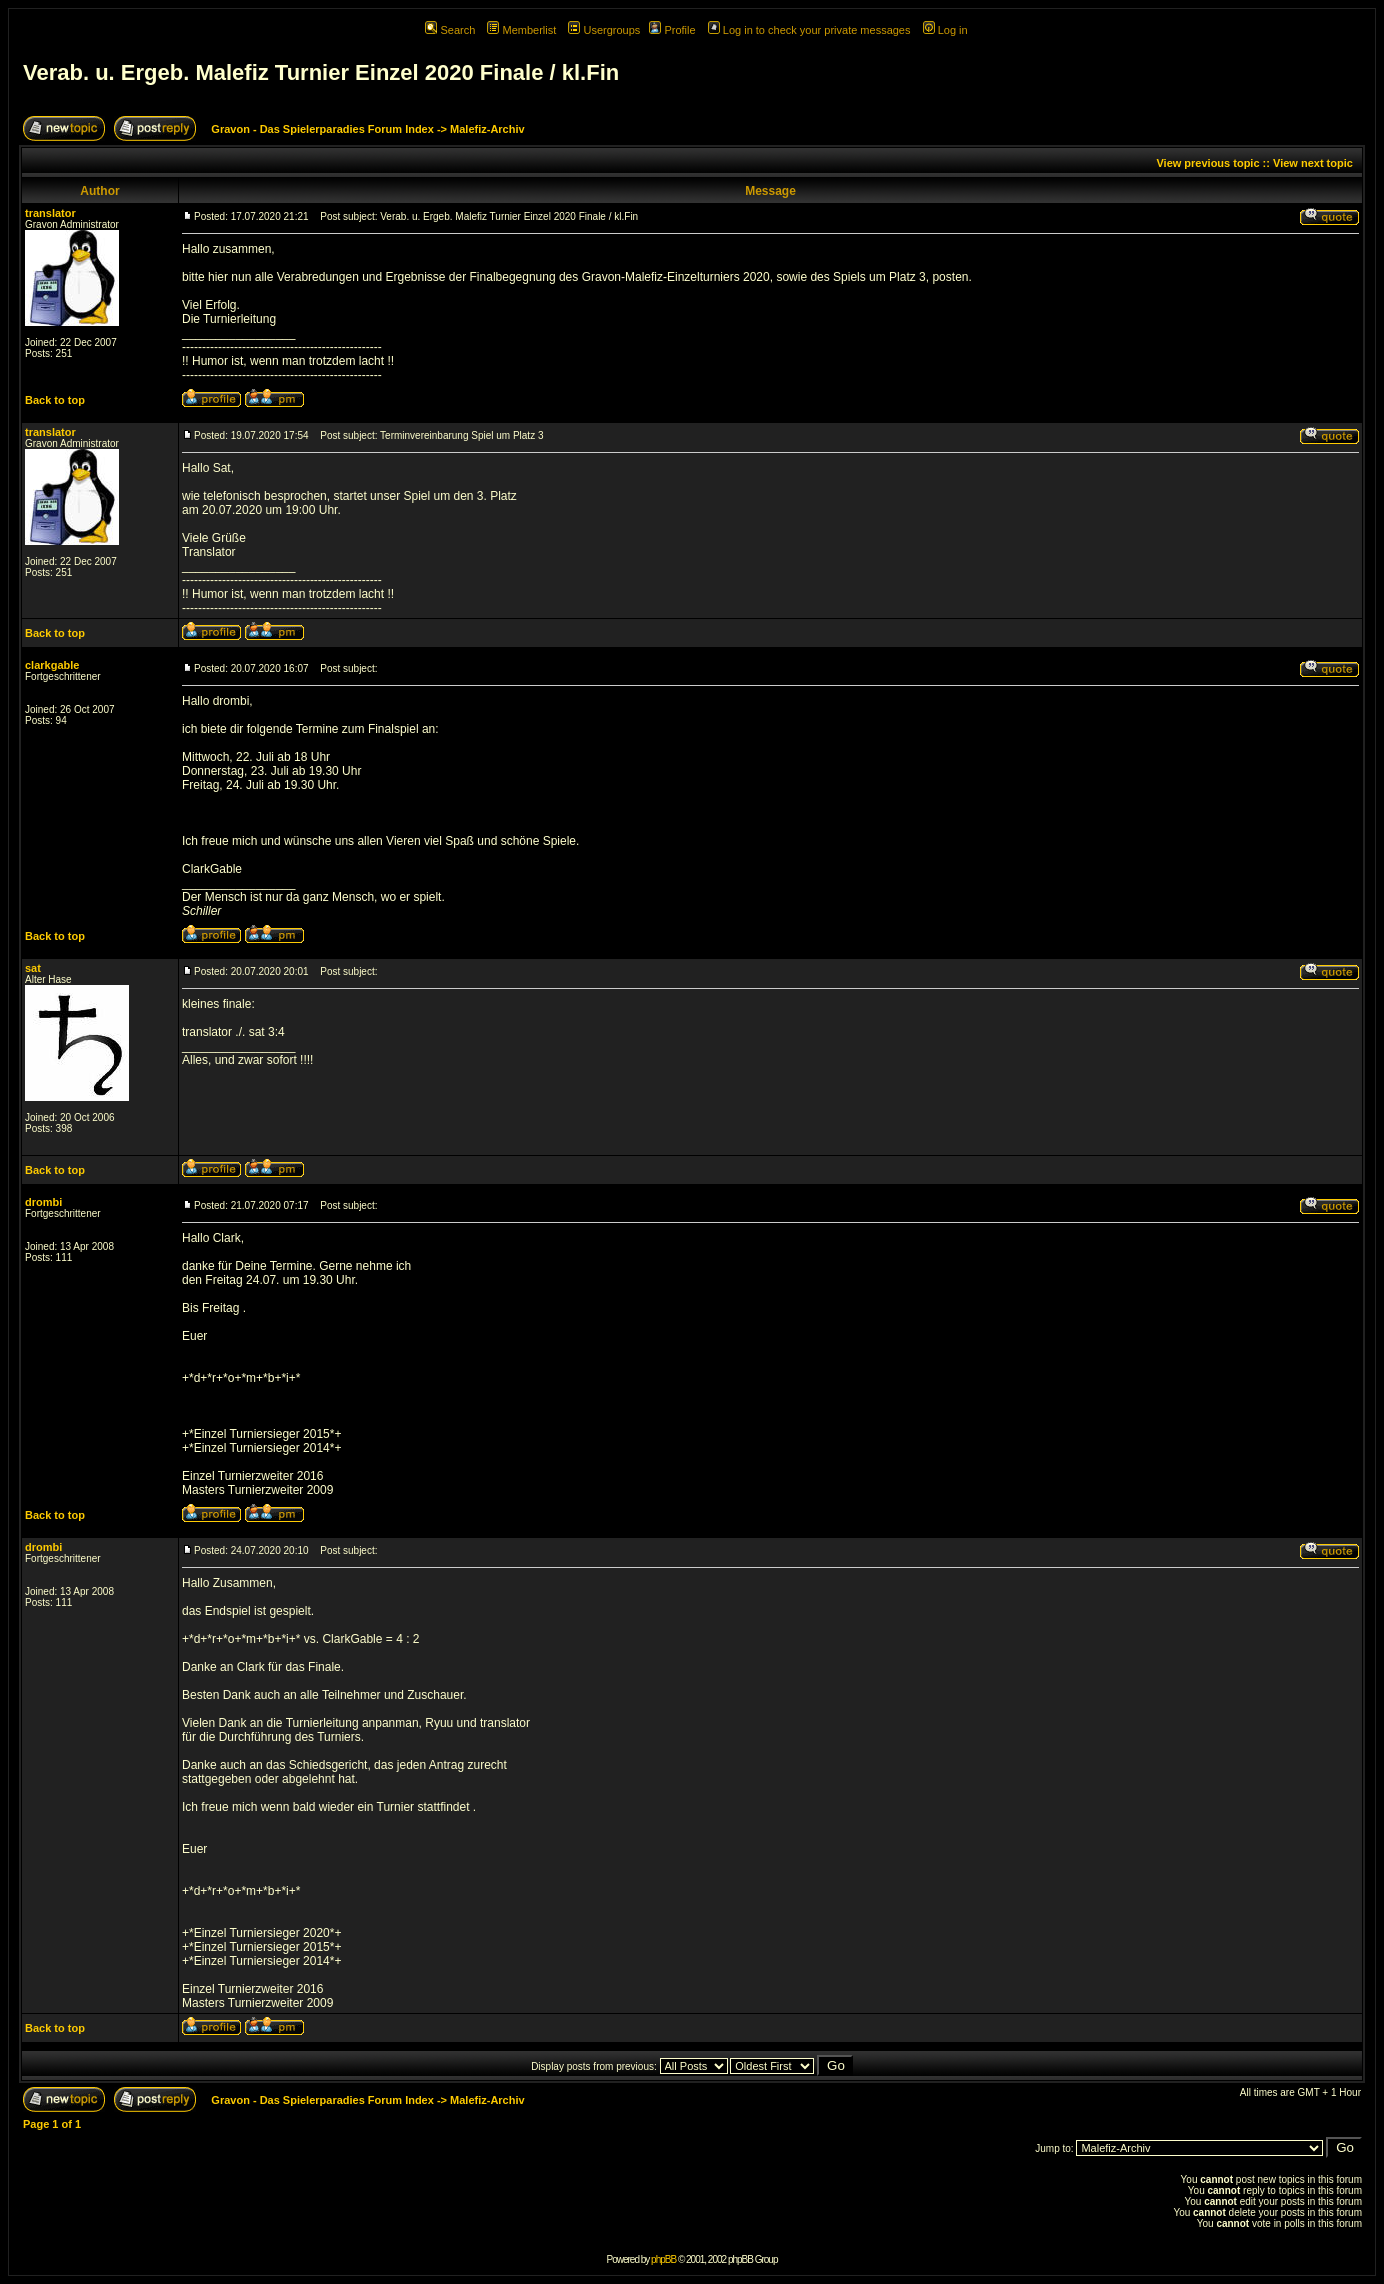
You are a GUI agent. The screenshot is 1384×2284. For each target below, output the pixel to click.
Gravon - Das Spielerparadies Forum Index (322, 129)
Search (450, 30)
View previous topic (1207, 163)
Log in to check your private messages (809, 30)
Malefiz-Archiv (487, 129)
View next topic (1313, 163)
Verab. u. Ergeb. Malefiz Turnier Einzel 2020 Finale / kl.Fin (321, 72)
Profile (672, 30)
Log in (945, 30)
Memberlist (521, 30)
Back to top (55, 400)
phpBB (663, 2259)
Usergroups (604, 30)
